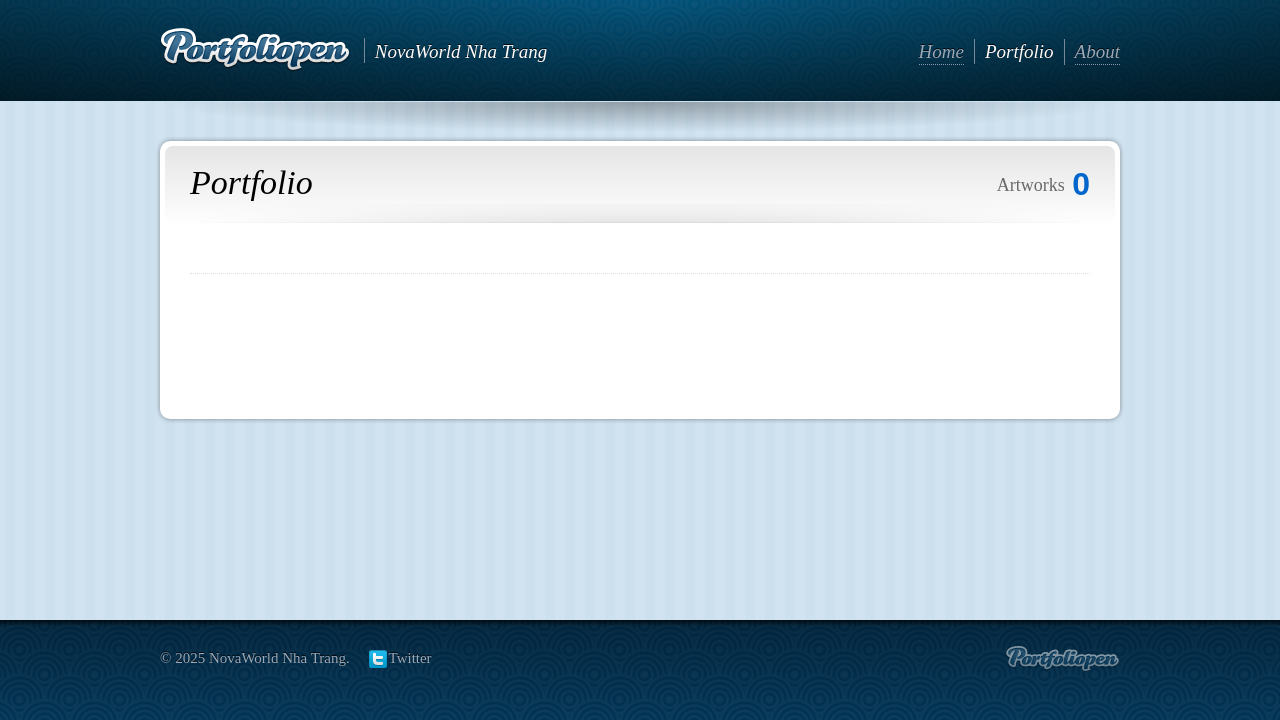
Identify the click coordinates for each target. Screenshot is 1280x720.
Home (941, 51)
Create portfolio (1062, 659)
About (1097, 51)
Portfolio (1019, 51)
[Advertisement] (640, 339)
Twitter (410, 658)
